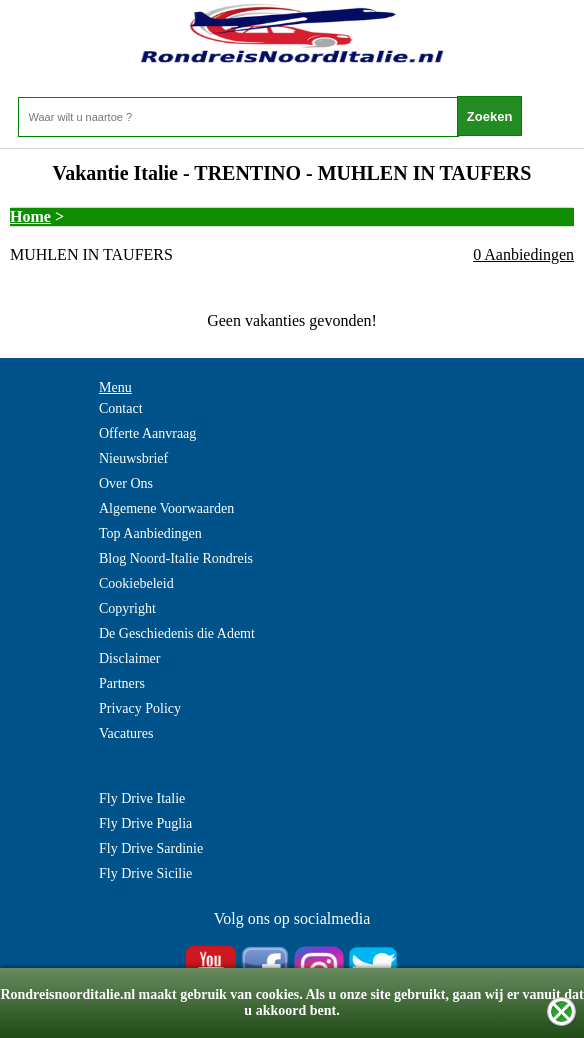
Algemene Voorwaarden (166, 508)
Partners (122, 683)
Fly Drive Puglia (145, 823)
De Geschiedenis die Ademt (177, 633)
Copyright (127, 608)
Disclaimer (129, 658)
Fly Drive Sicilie (145, 873)
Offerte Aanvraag (147, 433)
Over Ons (126, 483)
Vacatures (126, 733)
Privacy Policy (140, 708)
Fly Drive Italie (142, 798)
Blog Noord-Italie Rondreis (176, 558)
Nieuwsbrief (133, 458)
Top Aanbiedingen (150, 533)
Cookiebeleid (136, 583)
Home (30, 216)
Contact (121, 408)
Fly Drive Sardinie (151, 848)
